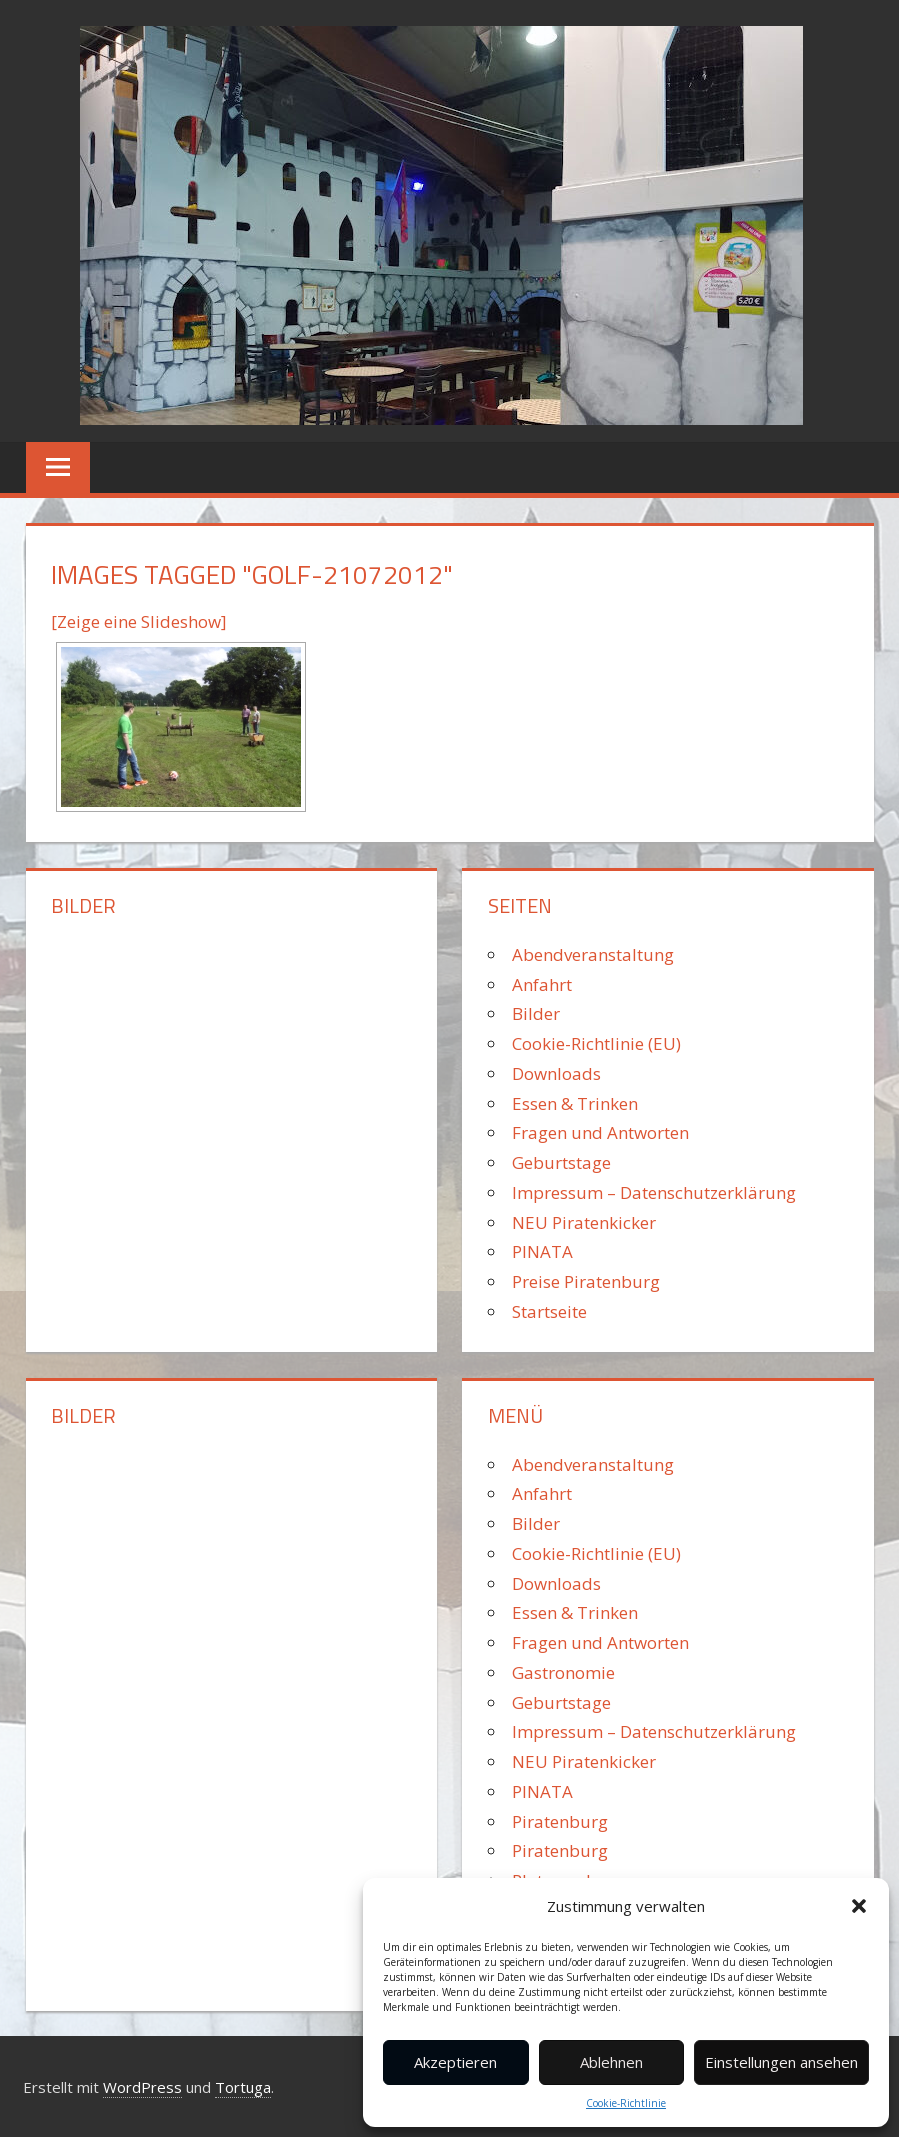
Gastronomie (563, 1672)
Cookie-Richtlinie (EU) (596, 1043)
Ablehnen (611, 2062)
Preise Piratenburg (586, 1281)
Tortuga (243, 2087)
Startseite (549, 1311)
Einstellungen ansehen (781, 2062)
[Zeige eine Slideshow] (139, 621)
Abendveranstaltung (593, 954)
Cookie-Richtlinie (626, 2103)
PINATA (542, 1251)
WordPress (142, 2087)
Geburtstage (561, 1162)
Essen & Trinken (575, 1103)
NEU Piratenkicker (584, 1222)
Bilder (536, 1013)
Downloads (556, 1073)
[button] (859, 1906)
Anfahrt (542, 984)
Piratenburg (560, 1821)
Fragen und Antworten (600, 1132)
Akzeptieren (455, 2062)
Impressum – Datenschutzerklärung (654, 1192)
